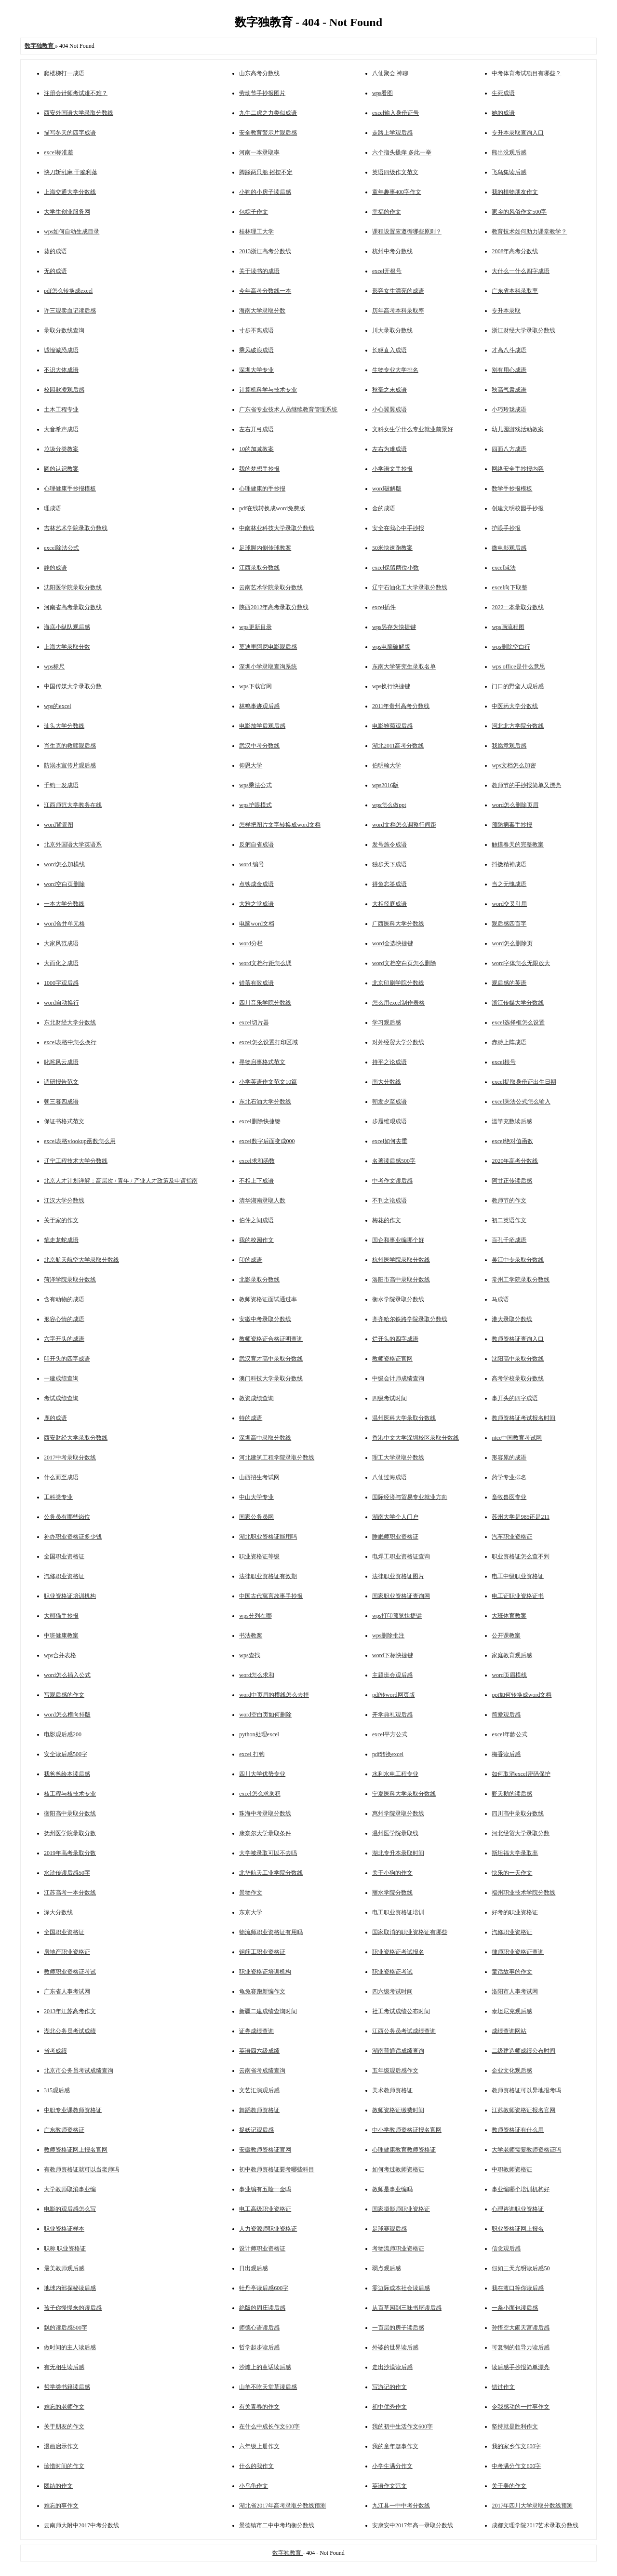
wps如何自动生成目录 (71, 231)
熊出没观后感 (509, 152)
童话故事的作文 (512, 1971)
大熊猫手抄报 (61, 1615)
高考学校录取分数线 (518, 1378)
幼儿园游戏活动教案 (518, 429)
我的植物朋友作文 (515, 192)
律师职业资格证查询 (518, 1952)
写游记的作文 (389, 2387)
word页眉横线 (509, 1675)
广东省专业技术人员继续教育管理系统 (288, 409)
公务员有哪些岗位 (67, 1516)
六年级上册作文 (259, 2446)
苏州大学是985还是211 (521, 1516)
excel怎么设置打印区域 (268, 1042)
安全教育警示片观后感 (268, 132)
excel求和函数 (256, 1161)
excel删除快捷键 (259, 1121)
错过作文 (503, 2387)
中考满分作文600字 (516, 2466)
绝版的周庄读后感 (262, 2307)
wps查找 (249, 1655)
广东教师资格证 (64, 2129)
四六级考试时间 (392, 1991)
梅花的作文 (386, 1220)
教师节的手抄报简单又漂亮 (526, 785)
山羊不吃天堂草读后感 (268, 2387)
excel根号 (503, 1062)
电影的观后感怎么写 (70, 2209)
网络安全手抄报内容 (518, 468)
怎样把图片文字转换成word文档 (280, 824)
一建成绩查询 (61, 1378)
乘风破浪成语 (256, 350)
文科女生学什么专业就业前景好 (412, 429)
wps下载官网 (255, 686)
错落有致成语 (256, 983)
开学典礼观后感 (392, 1714)
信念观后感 (506, 2248)
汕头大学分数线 (64, 725)
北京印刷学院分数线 (398, 983)
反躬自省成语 (256, 844)
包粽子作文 (253, 211)
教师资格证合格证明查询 (271, 1339)
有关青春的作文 (259, 2406)
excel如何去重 (389, 1141)
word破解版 (387, 488)
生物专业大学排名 (395, 370)
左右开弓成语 (256, 429)
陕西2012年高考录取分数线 (273, 607)
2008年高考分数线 (515, 251)
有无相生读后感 (64, 2367)
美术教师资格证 (392, 2090)
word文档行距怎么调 (265, 963)
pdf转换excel (387, 1754)
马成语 (500, 1299)
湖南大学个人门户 (395, 1516)
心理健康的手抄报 (262, 488)
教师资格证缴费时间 (398, 2110)
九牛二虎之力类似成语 (268, 112)
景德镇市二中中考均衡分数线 (276, 2525)
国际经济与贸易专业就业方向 (409, 1497)
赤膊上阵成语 (509, 1042)
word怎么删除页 (512, 943)
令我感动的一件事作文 (521, 2406)
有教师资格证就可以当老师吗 (81, 2169)
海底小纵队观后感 (67, 627)
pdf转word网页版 (393, 1694)
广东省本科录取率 (515, 290)
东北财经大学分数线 (70, 1022)
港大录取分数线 (512, 1319)
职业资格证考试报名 (398, 1952)
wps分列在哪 (255, 1615)
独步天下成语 (389, 864)
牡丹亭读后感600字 (263, 2288)
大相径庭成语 (389, 903)
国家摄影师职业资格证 (401, 2209)
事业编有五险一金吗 (265, 2189)
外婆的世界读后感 (395, 2347)
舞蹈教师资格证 (259, 2110)
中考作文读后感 (392, 1180)
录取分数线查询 (64, 330)
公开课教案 (506, 1635)
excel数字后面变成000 (267, 1141)
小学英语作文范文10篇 (268, 1081)
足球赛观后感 (389, 2228)
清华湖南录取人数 (262, 1200)
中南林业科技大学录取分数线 (276, 528)
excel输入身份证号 (395, 112)
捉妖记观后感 (256, 2129)
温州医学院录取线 (395, 1833)
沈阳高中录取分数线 (518, 1358)
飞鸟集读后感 (509, 172)
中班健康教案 (61, 1635)
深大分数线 (58, 1912)
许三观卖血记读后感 (70, 310)
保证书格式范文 (64, 1121)
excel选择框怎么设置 (518, 1022)
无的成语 (55, 271)
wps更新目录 (255, 627)
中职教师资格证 (512, 2169)
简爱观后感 (506, 1714)
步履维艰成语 (389, 1121)
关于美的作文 (509, 2485)
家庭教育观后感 (512, 1655)
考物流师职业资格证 (398, 2248)
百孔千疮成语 (509, 1240)
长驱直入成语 (389, 350)
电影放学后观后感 (262, 725)
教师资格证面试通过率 (268, 1299)
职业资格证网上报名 (518, 2228)
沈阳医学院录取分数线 (73, 587)
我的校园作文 (256, 1240)
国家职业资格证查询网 (401, 1596)
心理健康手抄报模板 (70, 488)
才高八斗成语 (509, 350)
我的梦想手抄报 (259, 468)
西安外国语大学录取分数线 (78, 112)
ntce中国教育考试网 (517, 1437)
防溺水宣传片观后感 (70, 765)
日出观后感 (253, 2268)
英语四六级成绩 (259, 2050)
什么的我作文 (256, 2466)
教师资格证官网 (392, 1358)
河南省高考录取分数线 (73, 607)
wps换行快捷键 (391, 686)
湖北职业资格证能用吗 (268, 1536)
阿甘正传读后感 (512, 1180)
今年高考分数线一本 (265, 290)
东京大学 (250, 1912)
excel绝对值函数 (512, 1141)
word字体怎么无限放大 (521, 963)
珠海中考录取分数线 (265, 1813)
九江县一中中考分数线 (401, 2505)
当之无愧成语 (509, 884)
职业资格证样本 (64, 2228)
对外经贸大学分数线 (398, 1042)
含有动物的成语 (64, 1299)
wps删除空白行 (511, 646)
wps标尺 (54, 666)
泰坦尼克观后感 (512, 2011)
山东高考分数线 (259, 73)
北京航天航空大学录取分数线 (81, 1259)
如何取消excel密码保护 (521, 1774)
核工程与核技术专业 (70, 1793)
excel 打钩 (251, 1754)
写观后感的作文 (64, 1694)
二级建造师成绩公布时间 (523, 2050)
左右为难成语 (389, 449)
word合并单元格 (64, 923)
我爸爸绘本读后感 (67, 1774)
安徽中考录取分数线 (265, 1319)
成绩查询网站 (509, 2031)
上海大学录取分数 (67, 646)
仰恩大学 (250, 765)
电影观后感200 (62, 1734)
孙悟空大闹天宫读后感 (521, 2327)
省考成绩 (55, 2050)
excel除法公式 (61, 548)
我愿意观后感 (509, 745)
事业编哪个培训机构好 (521, 2189)
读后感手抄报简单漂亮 (521, 2367)
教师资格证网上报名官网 (75, 2149)
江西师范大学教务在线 (73, 805)
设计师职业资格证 (262, 2248)
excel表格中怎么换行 (70, 1042)
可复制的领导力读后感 (521, 2347)
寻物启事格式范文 (262, 1062)
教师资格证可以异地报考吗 (526, 2090)
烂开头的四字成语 (395, 1339)
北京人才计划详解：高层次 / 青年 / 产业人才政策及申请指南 (121, 1180)
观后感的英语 (509, 983)
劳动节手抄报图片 (262, 93)
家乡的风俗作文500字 (519, 211)
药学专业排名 (509, 1477)
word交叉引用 (509, 903)
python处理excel (259, 1734)
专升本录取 (506, 310)
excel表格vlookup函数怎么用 (80, 1141)
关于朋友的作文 (64, 2426)
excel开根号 (387, 271)
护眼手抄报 (506, 528)
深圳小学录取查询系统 (268, 666)
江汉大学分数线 (64, 1200)
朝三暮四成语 (61, 1101)
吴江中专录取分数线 (518, 1259)
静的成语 (55, 567)
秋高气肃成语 (509, 389)
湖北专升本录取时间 (398, 1853)
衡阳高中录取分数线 (70, 1813)
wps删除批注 (388, 1635)
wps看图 (382, 93)
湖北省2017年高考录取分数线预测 (282, 2505)
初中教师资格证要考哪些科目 (276, 2169)
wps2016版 (385, 785)
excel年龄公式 (509, 1734)
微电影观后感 (509, 548)
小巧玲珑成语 (509, 409)
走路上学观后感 (392, 132)
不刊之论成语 (389, 1200)
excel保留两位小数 (395, 567)
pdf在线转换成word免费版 (272, 508)
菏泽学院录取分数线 (70, 1279)
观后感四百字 (509, 923)
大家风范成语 (61, 943)
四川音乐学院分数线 (265, 1002)
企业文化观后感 (512, 2070)
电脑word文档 (256, 923)
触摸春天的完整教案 (518, 844)
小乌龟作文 (253, 2485)
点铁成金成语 (256, 884)
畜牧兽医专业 (509, 1497)
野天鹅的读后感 (512, 1793)
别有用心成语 (509, 370)
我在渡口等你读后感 (518, 2288)
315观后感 (57, 2090)
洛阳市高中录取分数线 (401, 1279)
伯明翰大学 (386, 765)
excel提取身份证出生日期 (524, 1081)
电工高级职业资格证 (265, 2209)
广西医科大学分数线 (398, 923)
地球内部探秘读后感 (70, 2288)
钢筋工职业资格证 (262, 1952)
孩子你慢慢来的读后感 (73, 2307)
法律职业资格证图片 (398, 1576)
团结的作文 (58, 2485)
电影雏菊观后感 (392, 725)
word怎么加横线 (64, 864)
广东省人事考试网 (67, 1991)
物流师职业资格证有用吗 (271, 1932)
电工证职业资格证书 (518, 1596)
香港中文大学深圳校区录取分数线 (415, 1437)
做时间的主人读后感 (70, 2347)
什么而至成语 (61, 1477)
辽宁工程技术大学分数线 (75, 1161)
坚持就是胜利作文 (515, 2426)
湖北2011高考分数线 (398, 745)
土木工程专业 (61, 409)
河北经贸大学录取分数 (521, 1833)
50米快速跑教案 (392, 548)
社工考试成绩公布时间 (401, 2011)
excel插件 (384, 607)
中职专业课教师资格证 (73, 2110)
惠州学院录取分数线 (398, 1813)
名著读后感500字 (394, 1161)
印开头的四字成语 (67, 1358)
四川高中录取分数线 (518, 1813)
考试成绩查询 (61, 1398)
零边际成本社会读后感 (401, 2288)
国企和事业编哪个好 (398, 1240)
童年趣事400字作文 (396, 192)
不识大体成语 (61, 370)
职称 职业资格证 (65, 2248)
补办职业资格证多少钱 (73, 1536)
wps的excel (57, 706)
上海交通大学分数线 (70, 192)
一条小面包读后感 (515, 2307)
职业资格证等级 (259, 1556)
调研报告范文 (61, 1081)
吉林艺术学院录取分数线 (75, 528)
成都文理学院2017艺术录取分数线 (535, 2525)
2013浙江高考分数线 (265, 251)
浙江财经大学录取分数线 (523, 330)
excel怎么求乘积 (259, 1793)
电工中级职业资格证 (518, 1576)
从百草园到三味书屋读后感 (407, 2307)
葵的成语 (55, 251)
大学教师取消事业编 (70, 2189)
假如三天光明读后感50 (521, 2268)
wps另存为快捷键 (394, 627)
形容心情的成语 (64, 1319)
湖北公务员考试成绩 (70, 2031)
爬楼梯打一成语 (64, 73)
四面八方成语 (509, 449)
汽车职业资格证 (512, 1536)
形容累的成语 (509, 1457)
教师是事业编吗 (392, 2189)
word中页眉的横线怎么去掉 (274, 1694)
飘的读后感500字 (65, 2327)
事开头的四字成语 (515, 1398)
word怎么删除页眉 (515, 805)
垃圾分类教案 (61, 449)
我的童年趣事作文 (395, 2446)
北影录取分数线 (259, 1279)
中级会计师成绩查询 (398, 1378)
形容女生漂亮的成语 (398, 290)
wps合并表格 (60, 1655)
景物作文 (250, 1892)
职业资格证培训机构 (70, 1596)
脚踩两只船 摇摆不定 (266, 172)
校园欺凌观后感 (64, 389)
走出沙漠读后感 (392, 2367)
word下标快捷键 (392, 1655)
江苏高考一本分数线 (70, 1892)
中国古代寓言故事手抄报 (271, 1596)
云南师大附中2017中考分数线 (81, 2525)
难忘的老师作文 (64, 2406)
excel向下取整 (509, 587)
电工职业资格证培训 (398, 1912)
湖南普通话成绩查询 (398, 2050)
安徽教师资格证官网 (265, 2149)
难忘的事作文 (61, 2505)
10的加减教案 (256, 449)
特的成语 (250, 1418)
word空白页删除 (64, 884)
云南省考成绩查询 (262, 2070)
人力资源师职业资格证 (268, 2228)
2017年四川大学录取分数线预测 (532, 2505)
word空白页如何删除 (265, 1714)
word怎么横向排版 (67, 1714)
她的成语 (503, 112)
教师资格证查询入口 (518, 1339)
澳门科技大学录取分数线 (271, 1378)
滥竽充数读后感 (512, 1121)
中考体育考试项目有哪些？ (526, 73)
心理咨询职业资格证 (518, 2209)
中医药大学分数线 (515, 706)
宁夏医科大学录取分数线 (404, 1793)
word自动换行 (61, 1002)
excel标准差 (58, 152)
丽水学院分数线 (392, 1892)
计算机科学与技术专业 (268, 389)
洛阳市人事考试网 (515, 1991)
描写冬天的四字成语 (70, 132)
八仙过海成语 (389, 1477)
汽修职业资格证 (64, 1576)
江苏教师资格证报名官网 (523, 2110)
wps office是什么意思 (518, 666)
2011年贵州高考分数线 (401, 706)
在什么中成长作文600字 (269, 2426)
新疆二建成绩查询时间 (268, 2011)
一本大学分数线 (64, 903)
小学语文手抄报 (392, 468)
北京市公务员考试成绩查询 (78, 2070)
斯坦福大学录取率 (515, 1853)
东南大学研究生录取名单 (404, 666)
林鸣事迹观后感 (259, 706)
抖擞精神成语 (509, 864)
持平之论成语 (389, 1062)
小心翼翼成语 (389, 409)
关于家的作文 (61, 1220)
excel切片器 (253, 1022)
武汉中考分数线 (259, 745)
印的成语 (250, 1259)
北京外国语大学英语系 (73, 844)
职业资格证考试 (392, 1971)
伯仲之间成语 (256, 1220)
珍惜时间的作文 (64, 2466)
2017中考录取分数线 (70, 1457)
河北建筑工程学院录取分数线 (276, 1457)
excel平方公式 (389, 1734)
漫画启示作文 (61, 2446)
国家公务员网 (256, 1516)
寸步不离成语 (256, 330)
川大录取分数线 (392, 330)
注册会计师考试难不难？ (75, 93)
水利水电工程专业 (395, 1774)
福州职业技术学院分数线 (523, 1892)
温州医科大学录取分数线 (404, 1418)
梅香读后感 (506, 1754)
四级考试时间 (389, 1398)
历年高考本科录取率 (398, 310)
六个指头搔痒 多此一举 (401, 152)
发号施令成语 (389, 844)
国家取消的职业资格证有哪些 (409, 1932)
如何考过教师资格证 (398, 2169)
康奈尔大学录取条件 (265, 1833)
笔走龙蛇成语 (61, 1240)
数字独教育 (287, 2552)
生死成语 (503, 93)
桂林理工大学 (256, 231)
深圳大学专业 (256, 370)
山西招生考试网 (259, 1477)
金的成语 (383, 508)
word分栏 (251, 943)
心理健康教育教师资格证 (404, 2149)
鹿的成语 (55, 1418)
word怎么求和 (256, 1675)
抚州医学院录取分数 (70, 1833)
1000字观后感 (61, 983)
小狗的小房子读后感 (265, 192)
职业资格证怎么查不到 (521, 1556)
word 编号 (251, 864)
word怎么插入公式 (67, 1675)
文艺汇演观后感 (259, 2090)
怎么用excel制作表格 (398, 1002)
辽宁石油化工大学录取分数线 (409, 587)
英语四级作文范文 (395, 172)
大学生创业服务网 (67, 211)
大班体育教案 (509, 1615)
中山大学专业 (256, 1497)
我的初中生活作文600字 (402, 2426)
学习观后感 (386, 1022)
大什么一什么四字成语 (521, 271)
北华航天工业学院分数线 (271, 1872)
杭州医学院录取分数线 (401, 1259)
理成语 (52, 508)
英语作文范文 (389, 2485)
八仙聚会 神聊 (390, 73)
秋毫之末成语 (389, 389)
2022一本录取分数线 (518, 607)
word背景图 (58, 824)
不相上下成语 (256, 1180)
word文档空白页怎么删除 (404, 963)
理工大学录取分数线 (398, 1457)
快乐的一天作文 (512, 1872)
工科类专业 (58, 1497)
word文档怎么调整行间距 (404, 824)
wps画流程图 (508, 627)
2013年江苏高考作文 (70, 2011)
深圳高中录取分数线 (265, 1437)
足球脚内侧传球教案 (265, 548)
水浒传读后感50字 (67, 1872)
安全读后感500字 (65, 1754)
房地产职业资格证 (67, 1952)
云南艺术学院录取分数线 (271, 587)
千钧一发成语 (61, 785)
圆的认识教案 (61, 468)
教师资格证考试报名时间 (523, 1418)
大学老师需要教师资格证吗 (526, 2149)
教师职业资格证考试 (70, 1971)
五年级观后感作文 (395, 2070)
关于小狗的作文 (392, 1872)
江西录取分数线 (259, 567)
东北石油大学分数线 (265, 1101)
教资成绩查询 (256, 1398)
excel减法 (503, 567)
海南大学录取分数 (262, 310)
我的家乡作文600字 (516, 2446)
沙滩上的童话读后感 (265, 2367)
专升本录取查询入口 (518, 132)
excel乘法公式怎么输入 (521, 1101)
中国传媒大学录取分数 (73, 686)
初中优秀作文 (389, 2406)
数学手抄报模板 (512, 488)
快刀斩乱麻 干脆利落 (70, 172)
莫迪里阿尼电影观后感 (268, 646)
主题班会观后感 (392, 1675)
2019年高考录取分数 (70, 1853)
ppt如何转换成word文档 (521, 1694)
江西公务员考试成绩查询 (404, 2031)
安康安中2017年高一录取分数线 (412, 2525)
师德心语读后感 (259, 2327)
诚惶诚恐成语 (61, 350)
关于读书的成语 (259, 271)
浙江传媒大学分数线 (518, 1002)
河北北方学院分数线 (518, 725)
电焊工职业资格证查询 (401, 1556)
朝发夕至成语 (389, 1101)
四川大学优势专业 (262, 1774)
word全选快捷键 (392, 943)
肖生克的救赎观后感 (70, 745)
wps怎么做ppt (389, 805)
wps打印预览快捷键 (397, 1615)
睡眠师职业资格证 (395, 1536)
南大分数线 (386, 1081)
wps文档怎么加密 (514, 765)
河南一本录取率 (259, 152)
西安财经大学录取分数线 (75, 1437)
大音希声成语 (61, 429)
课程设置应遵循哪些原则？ (407, 231)
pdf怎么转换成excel (68, 290)
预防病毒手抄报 (512, 824)
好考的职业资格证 (515, 1912)
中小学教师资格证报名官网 (407, 2129)
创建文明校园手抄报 (518, 508)
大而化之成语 (61, 963)
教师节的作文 (509, 1200)
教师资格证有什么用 (518, 2129)
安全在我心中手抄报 (398, 528)
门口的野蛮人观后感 (518, 686)
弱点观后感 (386, 2268)
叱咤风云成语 (61, 1062)
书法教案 (250, 1635)
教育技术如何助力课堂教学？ (529, 231)
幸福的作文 (386, 211)
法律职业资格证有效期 (268, 1576)
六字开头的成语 (64, 1339)
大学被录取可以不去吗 (268, 1853)
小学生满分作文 (392, 2466)
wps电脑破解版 (391, 646)
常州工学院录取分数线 (521, 1279)
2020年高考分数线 (515, 1161)
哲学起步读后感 (259, 2347)
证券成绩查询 (256, 2031)
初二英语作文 (509, 1220)
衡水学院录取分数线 (398, 1299)
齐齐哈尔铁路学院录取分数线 (409, 1319)
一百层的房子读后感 (398, 2327)
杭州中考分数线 (392, 251)
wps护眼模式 (255, 805)
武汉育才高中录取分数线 (271, 1358)
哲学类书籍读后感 (67, 2387)
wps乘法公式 (255, 785)
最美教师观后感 (64, 2268)
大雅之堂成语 (256, 903)
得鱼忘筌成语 (389, 884)
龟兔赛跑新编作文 (262, 1991)
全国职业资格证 (64, 1556)
